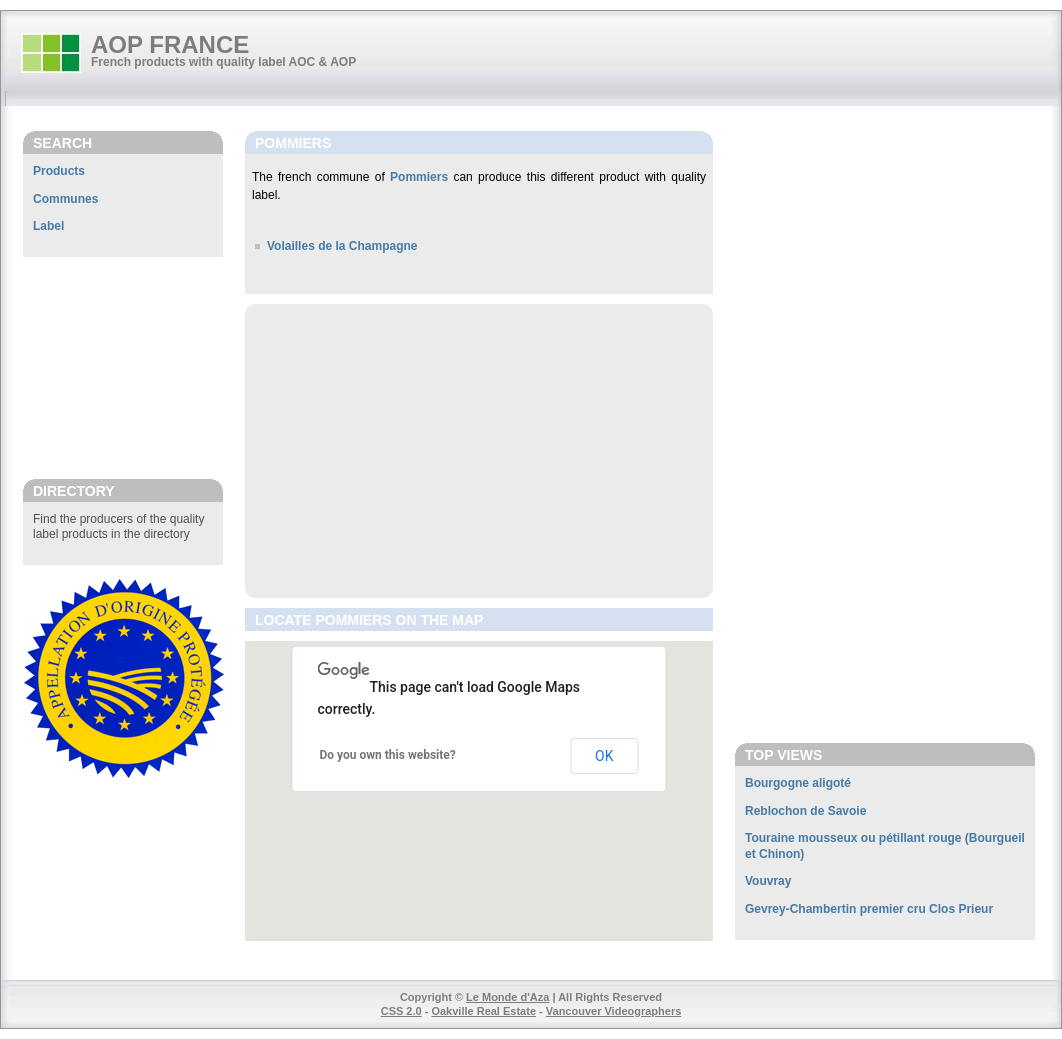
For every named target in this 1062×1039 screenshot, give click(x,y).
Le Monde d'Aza (507, 997)
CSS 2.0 (401, 1011)
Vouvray (768, 881)
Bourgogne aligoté (798, 783)
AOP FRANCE (170, 44)
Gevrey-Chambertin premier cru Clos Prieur (869, 909)
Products (59, 171)
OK (604, 756)
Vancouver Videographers (614, 1011)
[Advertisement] (123, 367)
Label (48, 226)
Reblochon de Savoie (805, 811)
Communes (65, 199)
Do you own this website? (388, 755)
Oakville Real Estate (483, 1011)
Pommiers (419, 177)
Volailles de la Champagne (342, 246)
